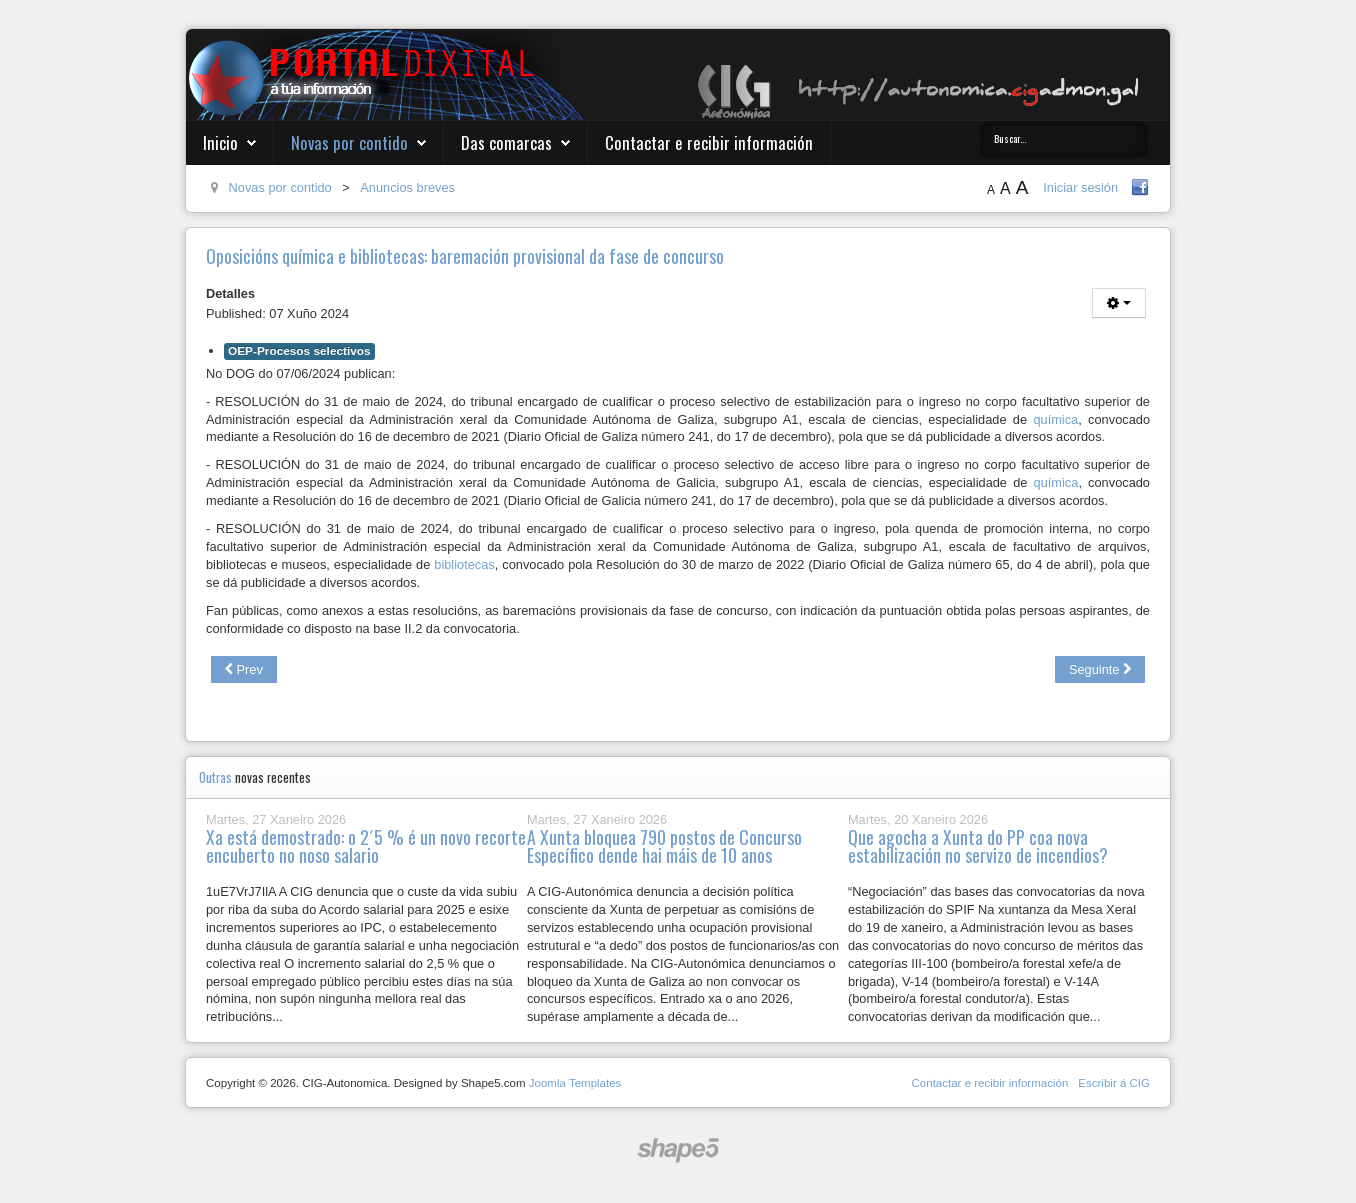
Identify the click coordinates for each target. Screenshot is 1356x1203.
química (1055, 419)
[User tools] (1119, 303)
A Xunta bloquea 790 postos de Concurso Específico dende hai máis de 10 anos (664, 846)
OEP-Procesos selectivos (299, 351)
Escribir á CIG (1114, 1083)
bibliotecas (464, 564)
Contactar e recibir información (709, 142)
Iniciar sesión (1080, 187)
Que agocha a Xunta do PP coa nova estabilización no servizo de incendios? (978, 846)
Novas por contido (349, 142)
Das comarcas (506, 142)
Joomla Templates (575, 1083)
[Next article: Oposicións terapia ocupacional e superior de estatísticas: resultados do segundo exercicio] (1100, 670)
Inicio (220, 142)
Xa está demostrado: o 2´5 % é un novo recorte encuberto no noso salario (366, 846)
